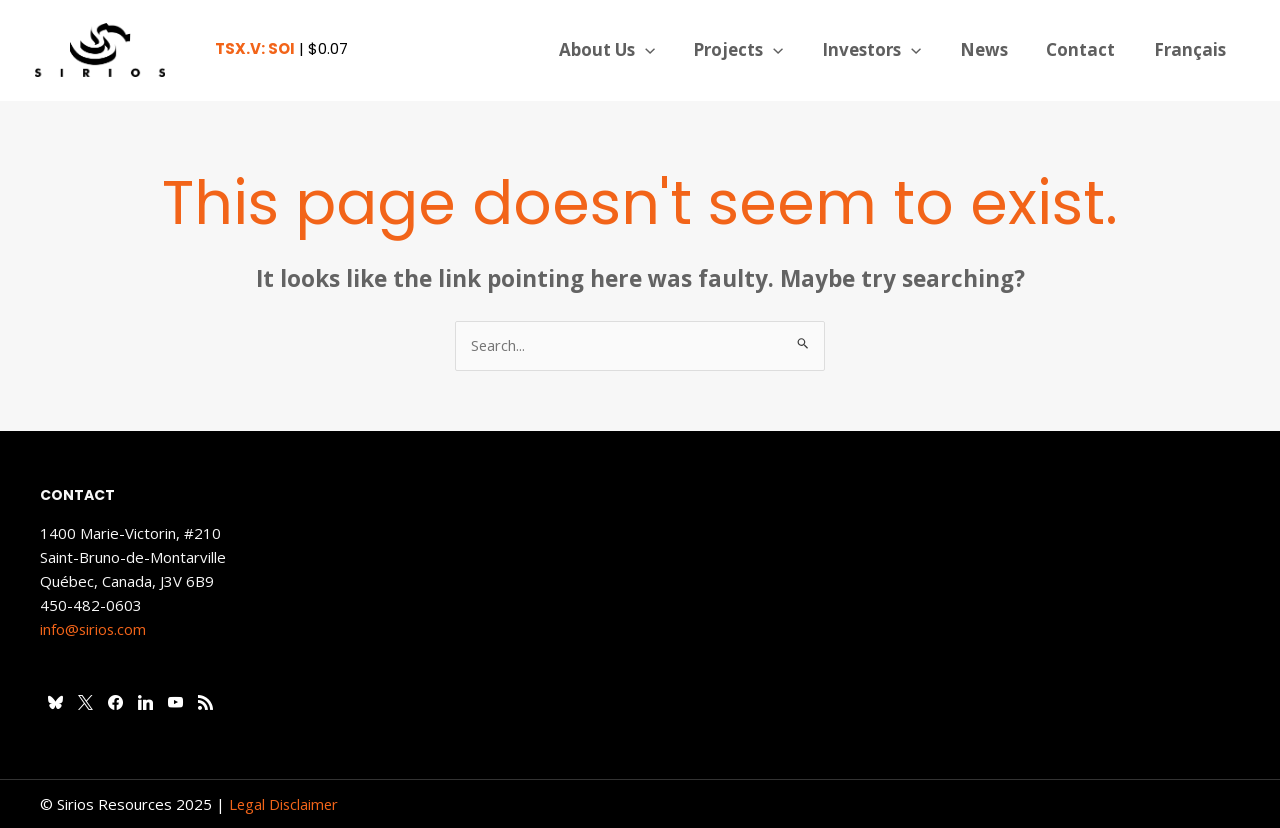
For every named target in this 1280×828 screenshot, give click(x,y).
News (995, 49)
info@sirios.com (94, 629)
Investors (887, 50)
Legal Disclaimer (285, 804)
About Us (631, 50)
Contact (1087, 49)
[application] (669, 50)
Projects (759, 50)
